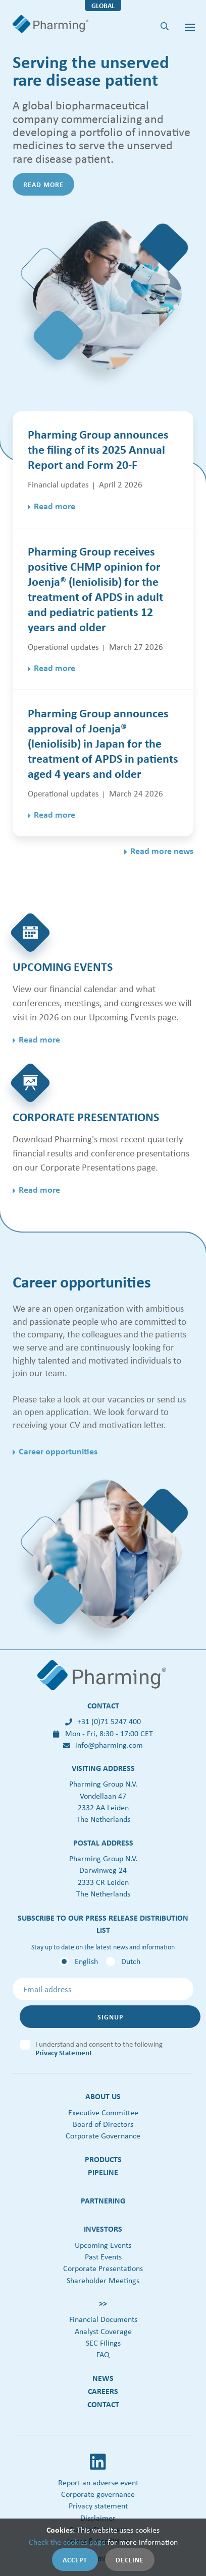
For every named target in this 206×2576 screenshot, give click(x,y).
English (86, 1961)
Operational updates (63, 646)
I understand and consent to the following (99, 2046)
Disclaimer (98, 2517)
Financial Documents (103, 2319)
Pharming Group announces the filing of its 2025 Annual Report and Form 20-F (98, 449)
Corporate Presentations (103, 2268)
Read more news (161, 850)
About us (103, 2096)
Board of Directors (103, 2124)
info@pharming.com (103, 1745)
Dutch (130, 1961)
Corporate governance (98, 2494)
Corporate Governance (103, 2135)
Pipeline (103, 2172)
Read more (43, 184)
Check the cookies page (67, 2542)
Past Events (103, 2256)
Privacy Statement (63, 2052)
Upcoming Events (103, 2245)
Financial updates (58, 484)
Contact (103, 2404)
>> (103, 2303)
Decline (130, 2559)
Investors (103, 2228)
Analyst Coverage (103, 2331)
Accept (75, 2559)
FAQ (103, 2354)
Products (103, 2159)
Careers (103, 2391)
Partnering (103, 2200)
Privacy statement (98, 2505)
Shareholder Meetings (103, 2280)
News (103, 2377)
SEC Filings (103, 2343)
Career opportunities (58, 1451)
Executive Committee (103, 2112)
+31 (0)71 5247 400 (103, 1721)
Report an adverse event (98, 2482)
